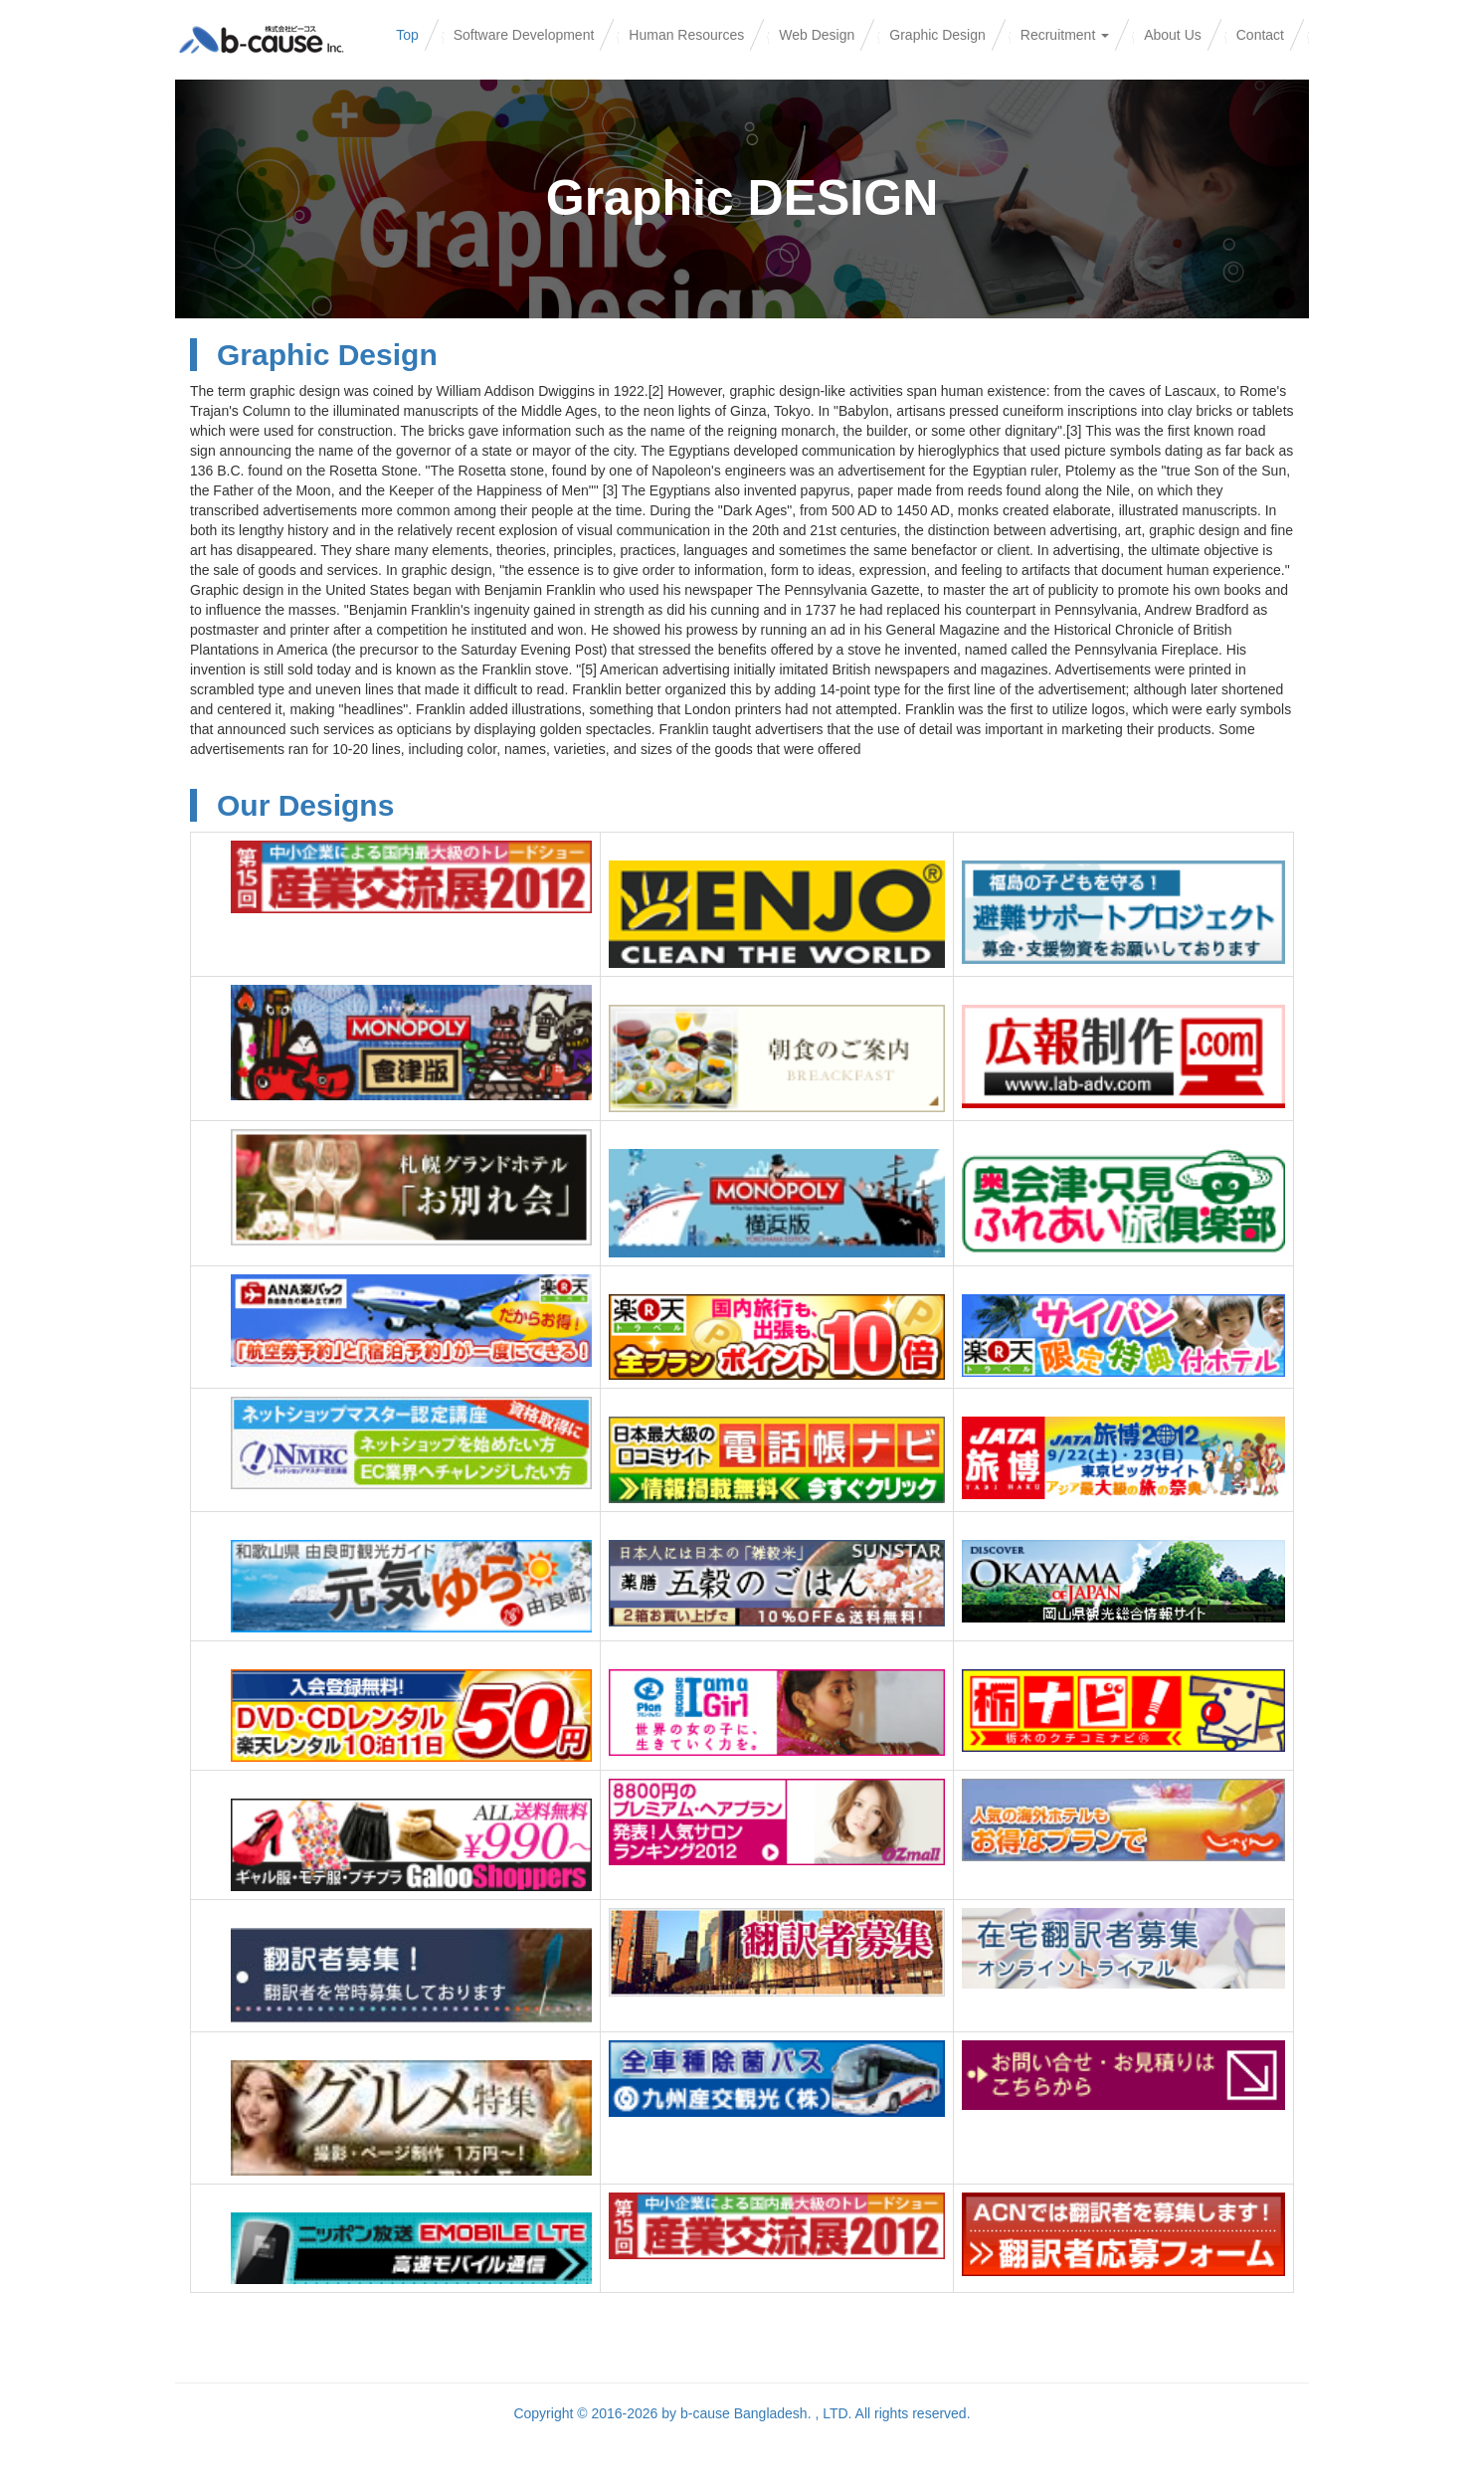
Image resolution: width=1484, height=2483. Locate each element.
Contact (1260, 35)
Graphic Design (937, 35)
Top (407, 35)
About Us (1173, 35)
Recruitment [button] (1064, 35)
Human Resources (686, 35)
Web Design (816, 35)
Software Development (524, 35)
